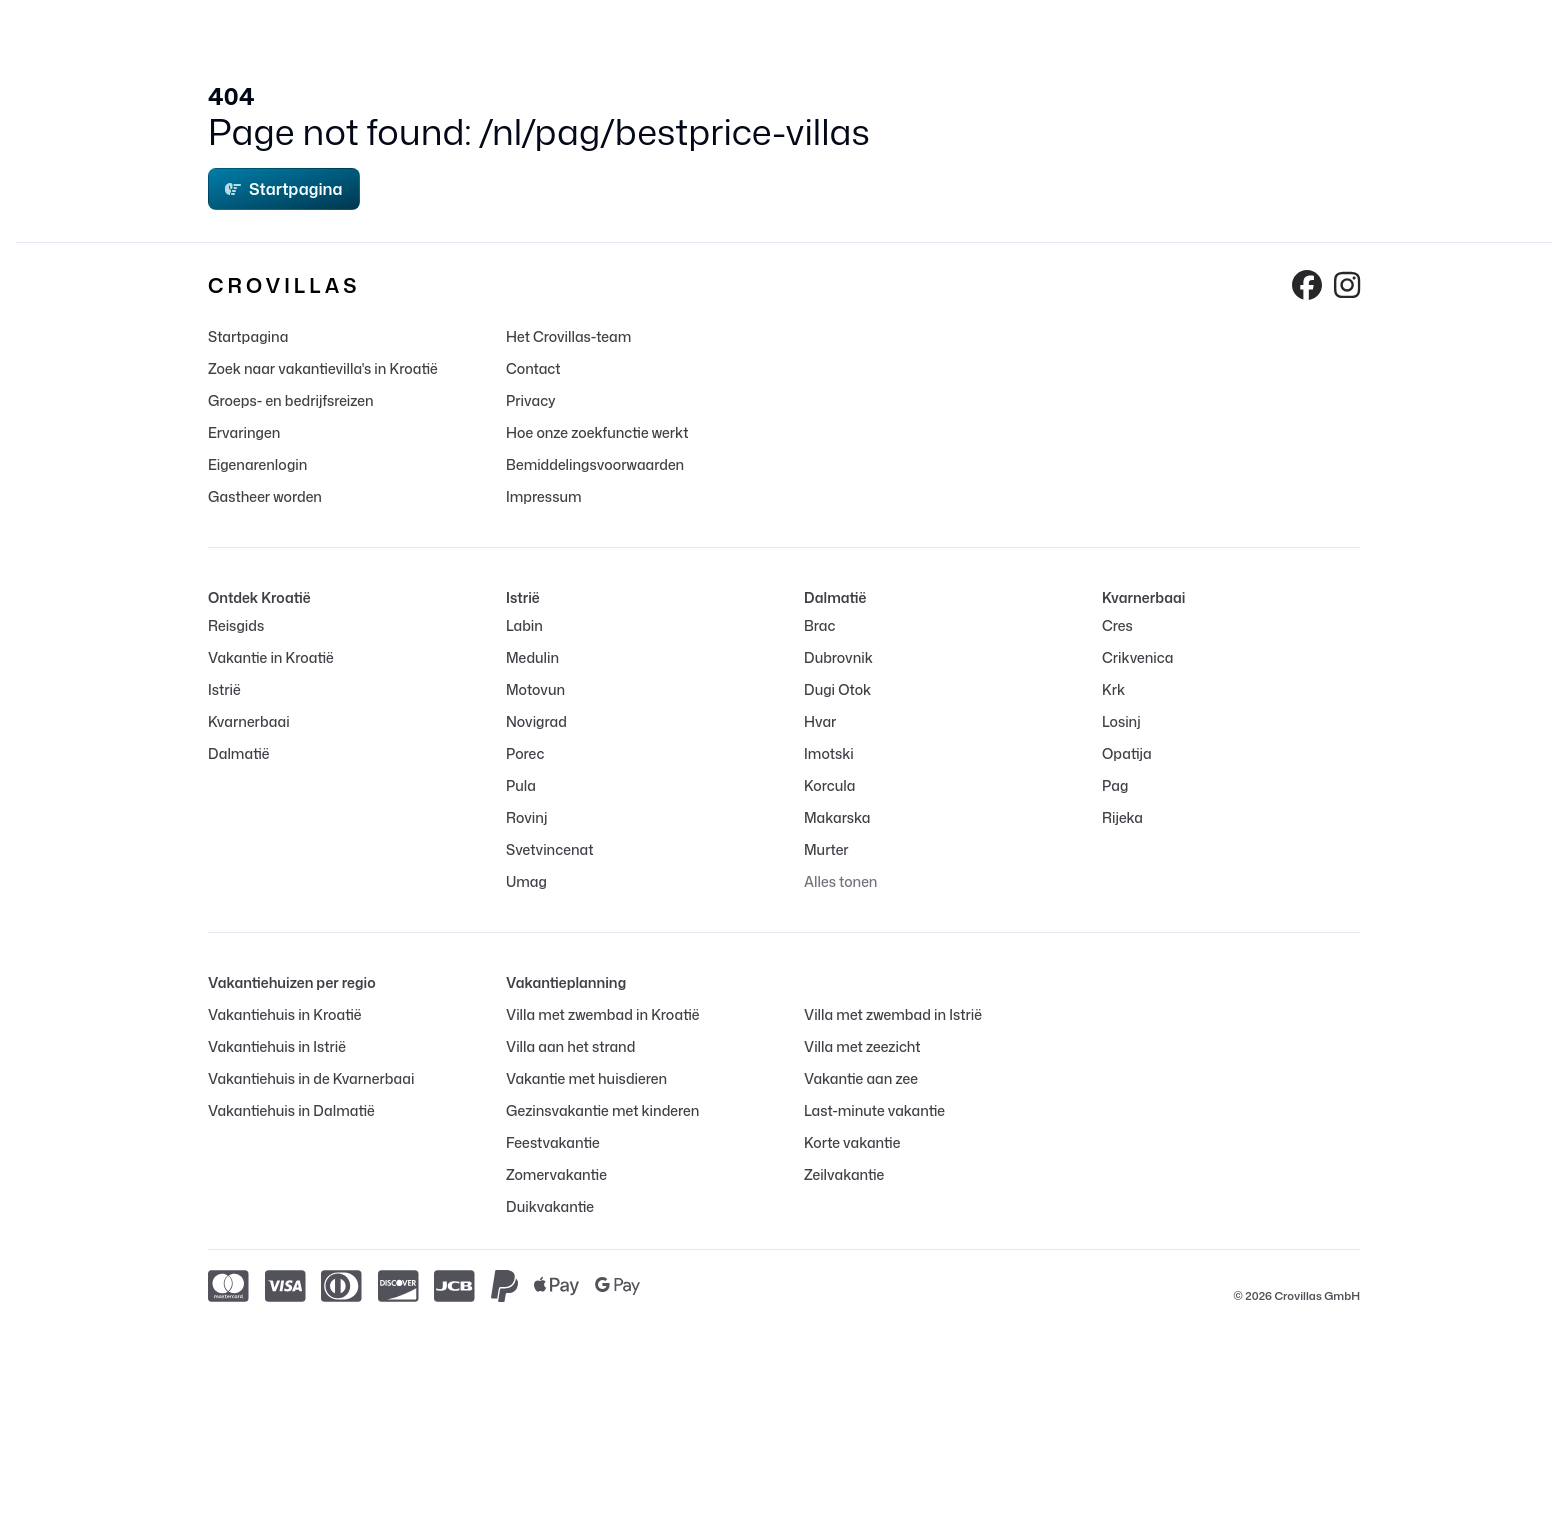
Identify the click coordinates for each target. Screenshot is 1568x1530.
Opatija (1127, 753)
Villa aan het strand (570, 1046)
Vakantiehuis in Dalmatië (291, 1110)
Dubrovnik (838, 657)
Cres (1117, 625)
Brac (819, 625)
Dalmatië (239, 753)
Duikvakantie (550, 1206)
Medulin (532, 657)
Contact (533, 368)
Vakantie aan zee (861, 1078)
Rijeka (1122, 817)
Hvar (820, 721)
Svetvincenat (549, 849)
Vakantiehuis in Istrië (277, 1046)
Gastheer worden (265, 496)
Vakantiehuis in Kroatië (285, 1014)
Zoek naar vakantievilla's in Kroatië (323, 368)
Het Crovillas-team (568, 336)
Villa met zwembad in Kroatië (603, 1014)
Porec (525, 753)
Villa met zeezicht (862, 1046)
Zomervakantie (556, 1174)
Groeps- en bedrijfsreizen (291, 400)
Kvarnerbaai (249, 721)
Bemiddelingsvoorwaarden (595, 464)
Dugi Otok (837, 689)
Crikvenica (1137, 657)
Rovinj (526, 817)
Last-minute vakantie (874, 1110)
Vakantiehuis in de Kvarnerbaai (311, 1078)
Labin (524, 625)
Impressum (543, 496)
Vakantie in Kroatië (271, 657)
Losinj (1121, 721)
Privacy (531, 400)
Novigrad (536, 721)
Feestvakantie (553, 1142)
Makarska (837, 817)
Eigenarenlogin (257, 464)
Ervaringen (244, 432)
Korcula (829, 785)
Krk (1113, 689)
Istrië (224, 689)
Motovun (535, 689)
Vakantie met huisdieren (586, 1078)
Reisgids (236, 625)
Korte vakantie (852, 1142)
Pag (1115, 785)
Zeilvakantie (844, 1174)
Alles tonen (840, 881)
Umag (526, 881)
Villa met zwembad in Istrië (893, 1014)
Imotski (829, 753)
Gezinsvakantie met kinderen (602, 1110)
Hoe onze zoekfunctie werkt (597, 432)
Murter (826, 849)
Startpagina (284, 189)
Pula (521, 785)
